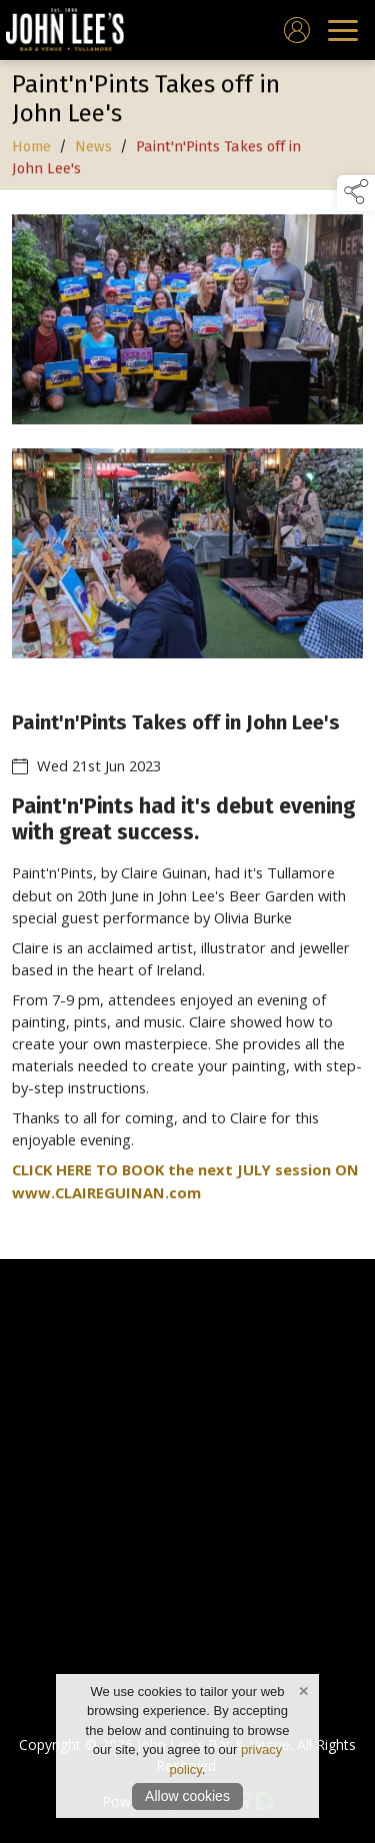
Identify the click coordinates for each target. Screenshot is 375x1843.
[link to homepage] (65, 30)
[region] (187, 724)
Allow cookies (187, 1796)
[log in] (297, 30)
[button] (356, 193)
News (93, 148)
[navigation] (343, 30)
